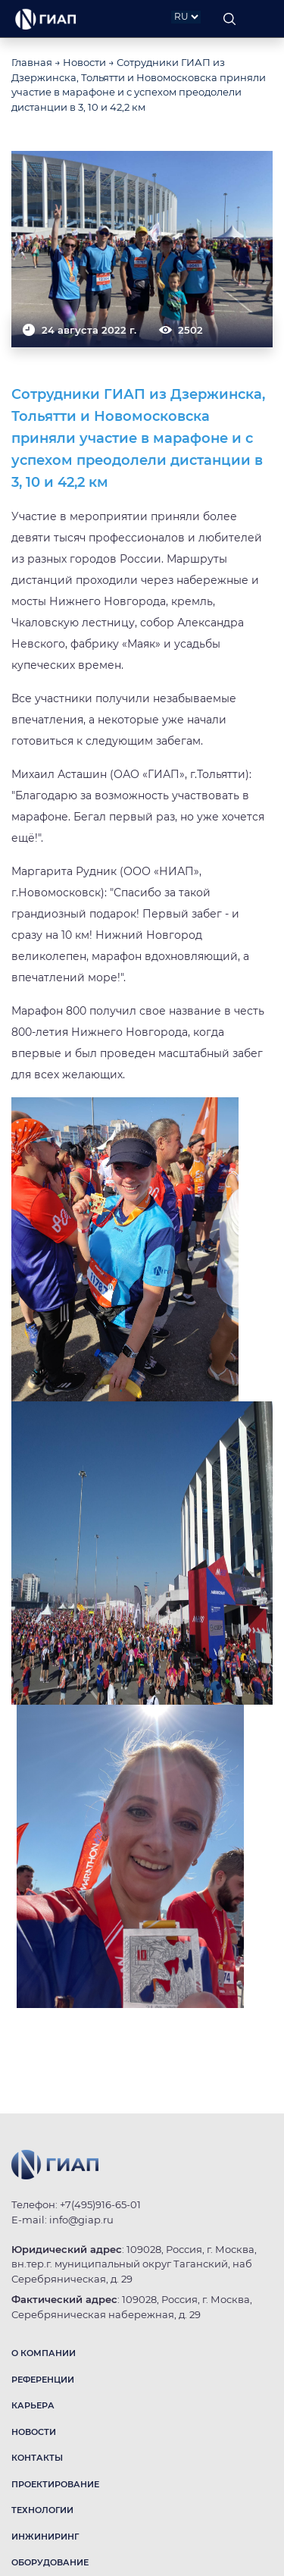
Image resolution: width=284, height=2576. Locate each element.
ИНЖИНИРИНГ (45, 2536)
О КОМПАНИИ (43, 2353)
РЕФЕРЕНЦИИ (42, 2379)
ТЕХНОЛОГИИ (42, 2510)
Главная (31, 62)
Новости (84, 62)
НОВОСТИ (33, 2432)
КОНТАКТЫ (37, 2457)
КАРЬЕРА (33, 2405)
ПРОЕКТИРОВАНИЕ (55, 2484)
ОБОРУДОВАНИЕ (50, 2562)
